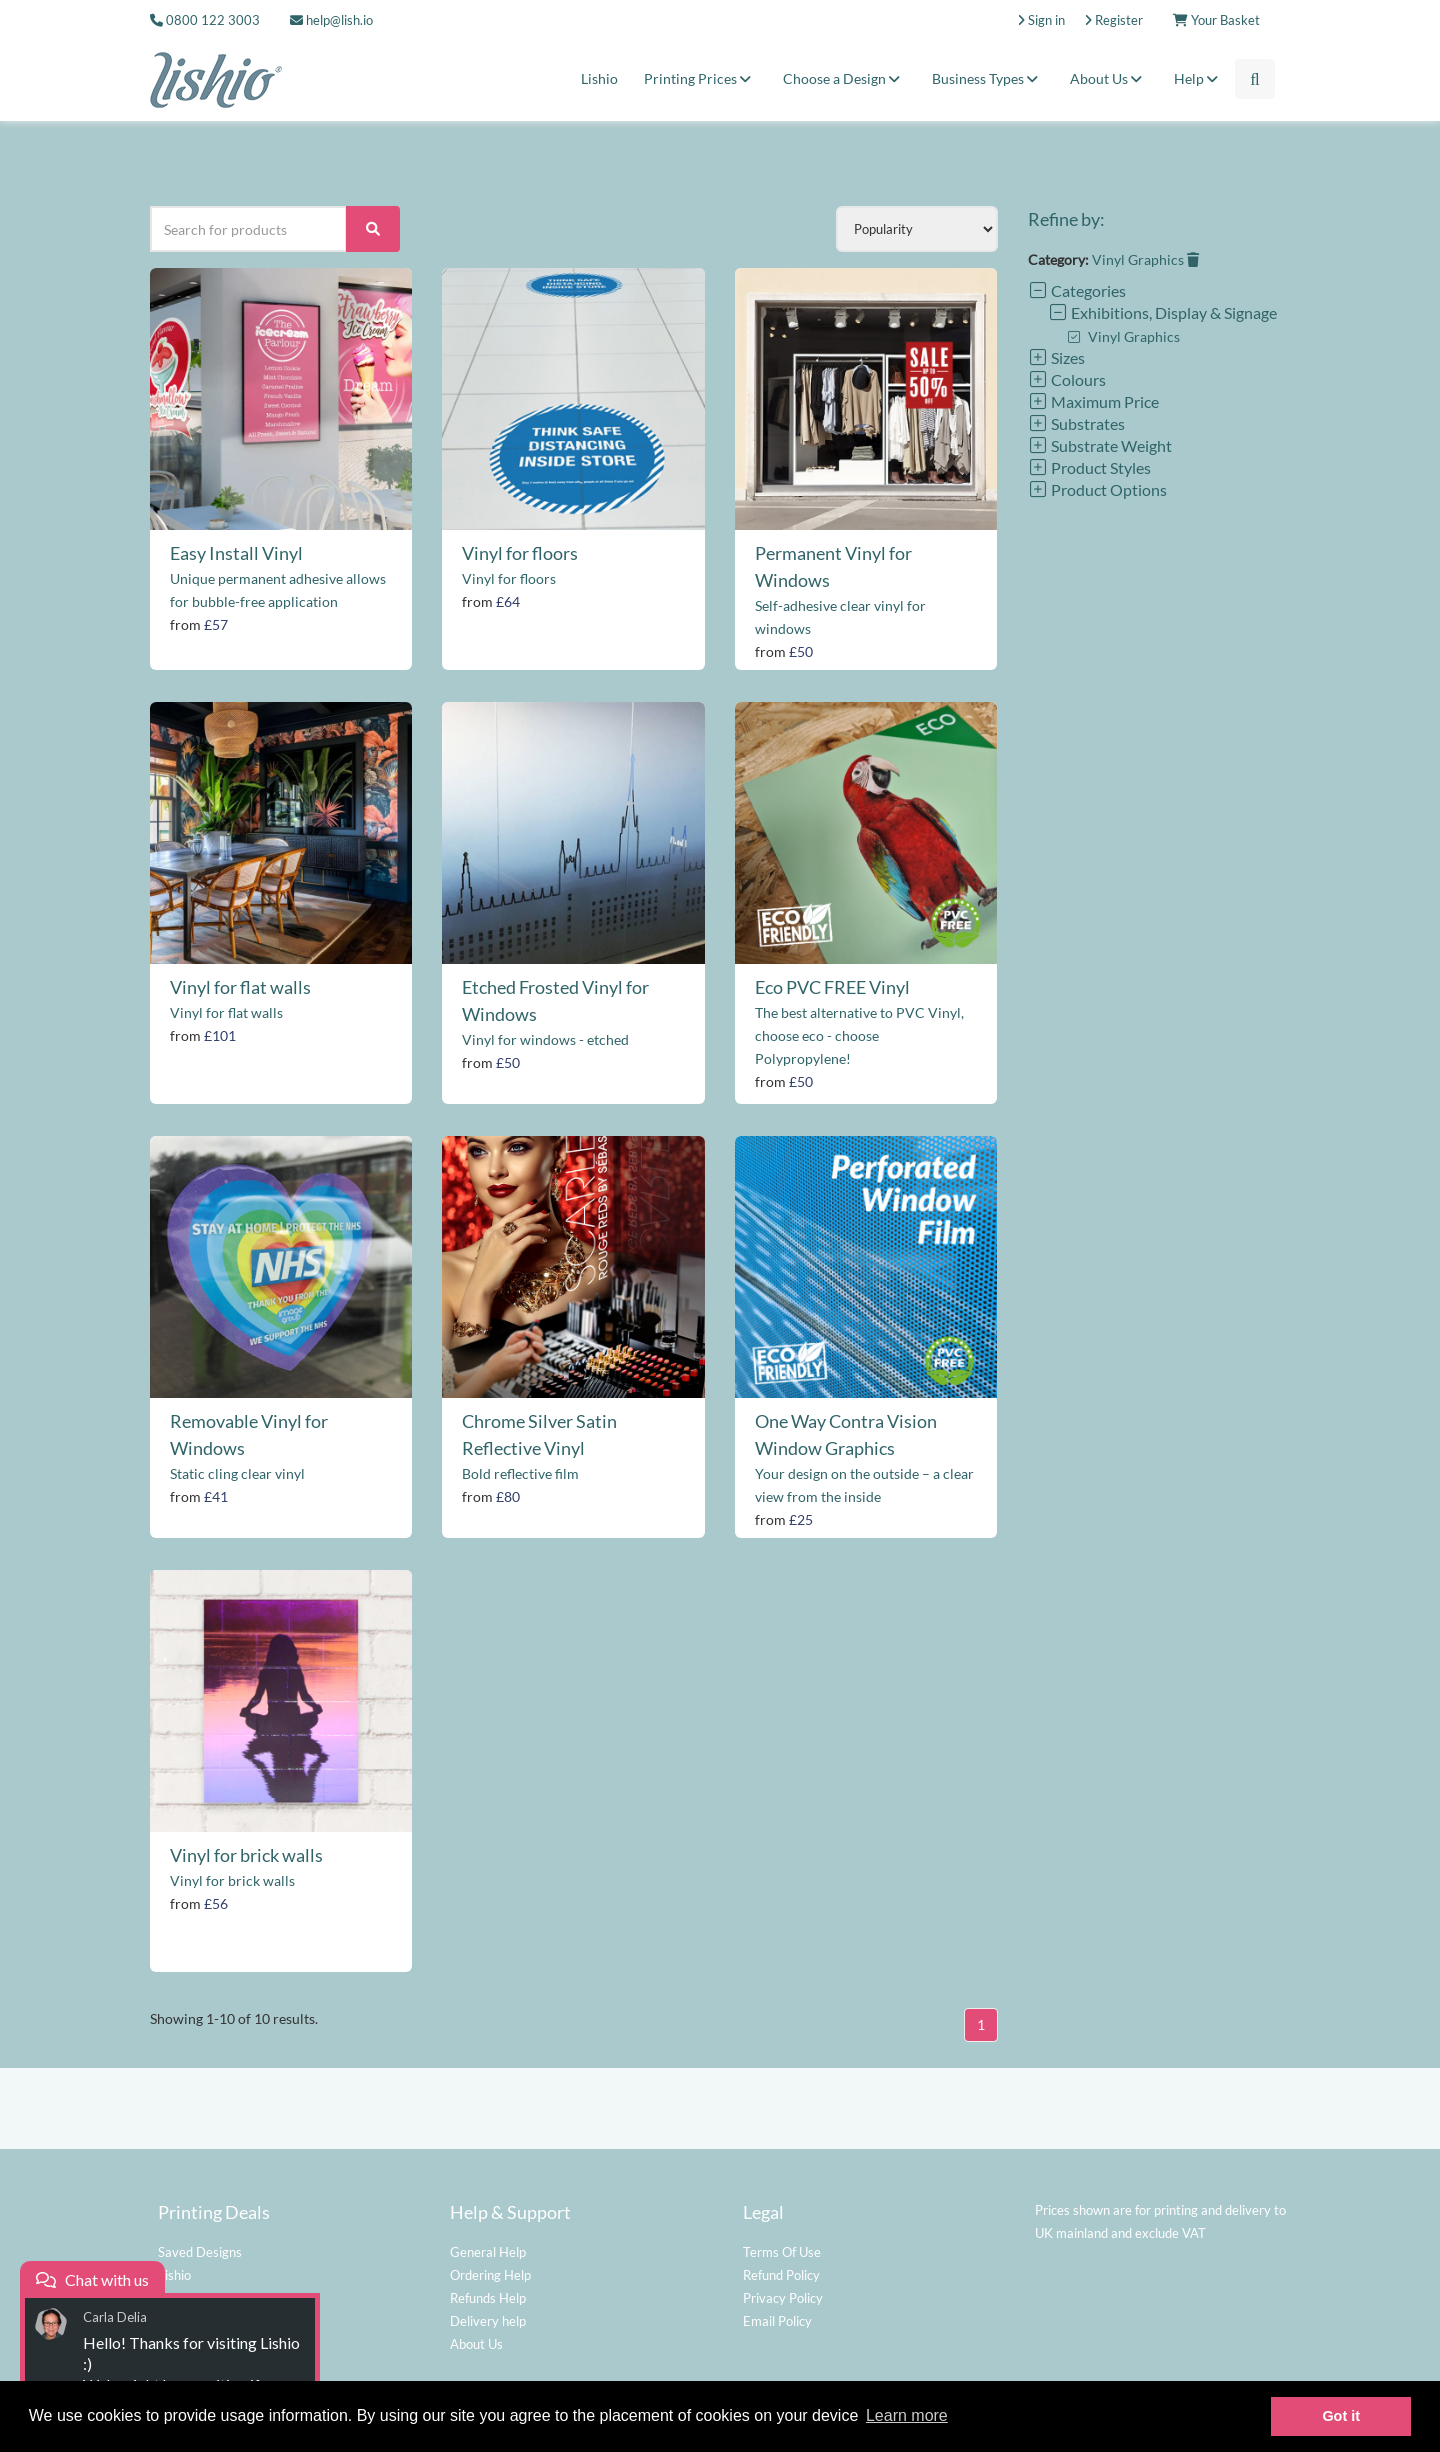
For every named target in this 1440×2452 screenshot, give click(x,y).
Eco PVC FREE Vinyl (832, 987)
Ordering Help (490, 2275)
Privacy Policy (783, 2298)
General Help (488, 2252)
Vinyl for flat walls (240, 987)
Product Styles (1089, 467)
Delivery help (488, 2321)
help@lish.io (331, 20)
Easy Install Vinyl (236, 553)
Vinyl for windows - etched (545, 1039)
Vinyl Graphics (1145, 259)
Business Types (988, 78)
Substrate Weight (1100, 445)
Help (1199, 78)
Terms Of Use (782, 2252)
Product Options (1097, 489)
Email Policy (777, 2321)
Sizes (1056, 357)
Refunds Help (488, 2298)
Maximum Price (1093, 401)
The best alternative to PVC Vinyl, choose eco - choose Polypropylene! (859, 1035)
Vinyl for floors (520, 553)
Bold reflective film (520, 1473)
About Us (1109, 78)
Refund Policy (781, 2275)
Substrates (1076, 423)
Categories (1077, 290)
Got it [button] (1341, 2416)
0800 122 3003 (213, 20)
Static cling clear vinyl (237, 1473)
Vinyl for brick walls (246, 1855)
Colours (1067, 379)
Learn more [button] (907, 2415)
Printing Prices (700, 78)
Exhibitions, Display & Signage (1162, 312)
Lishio (599, 78)
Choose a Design (844, 78)
